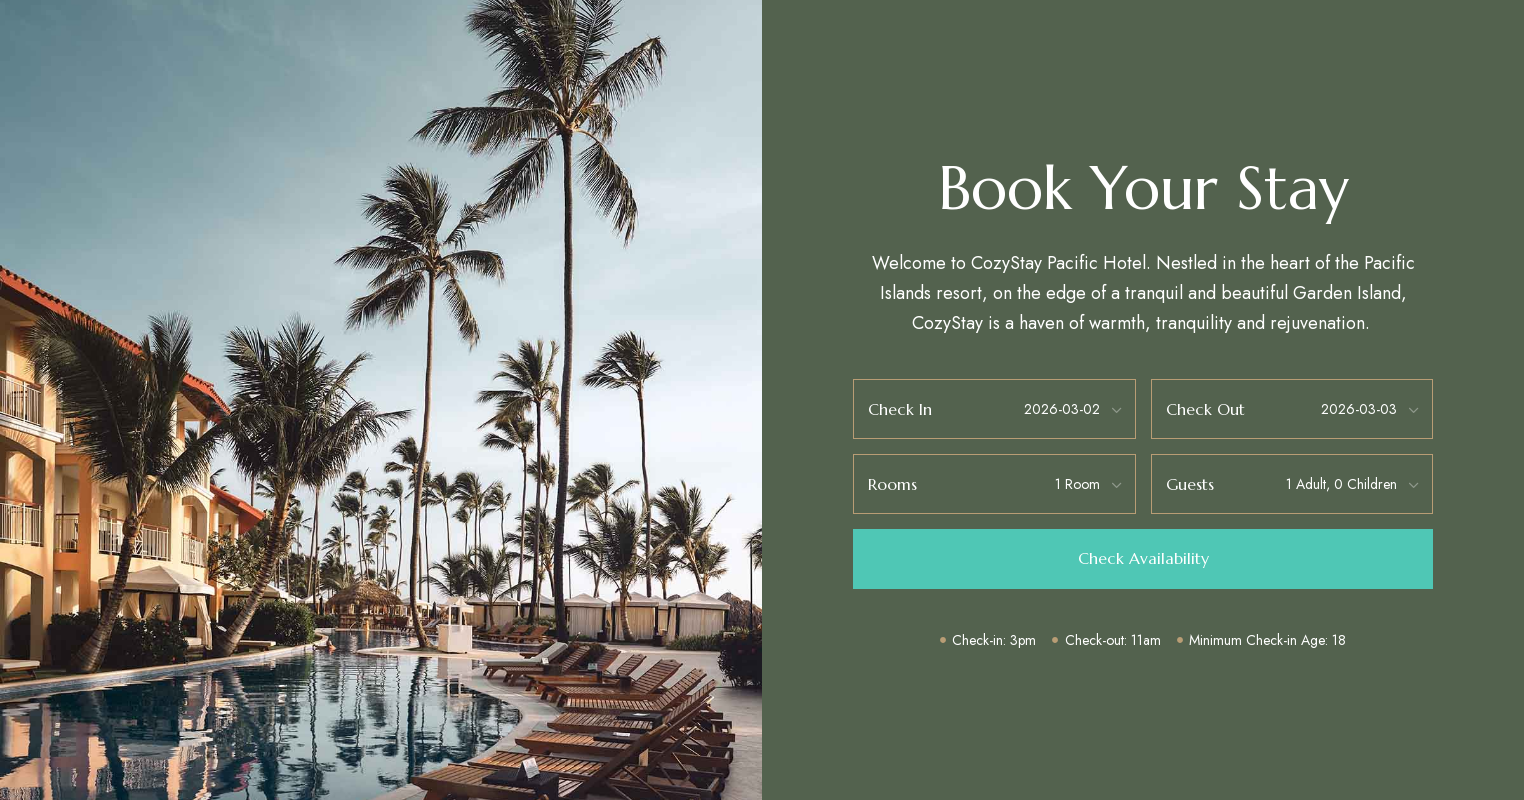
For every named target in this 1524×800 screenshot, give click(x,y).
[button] (1142, 559)
